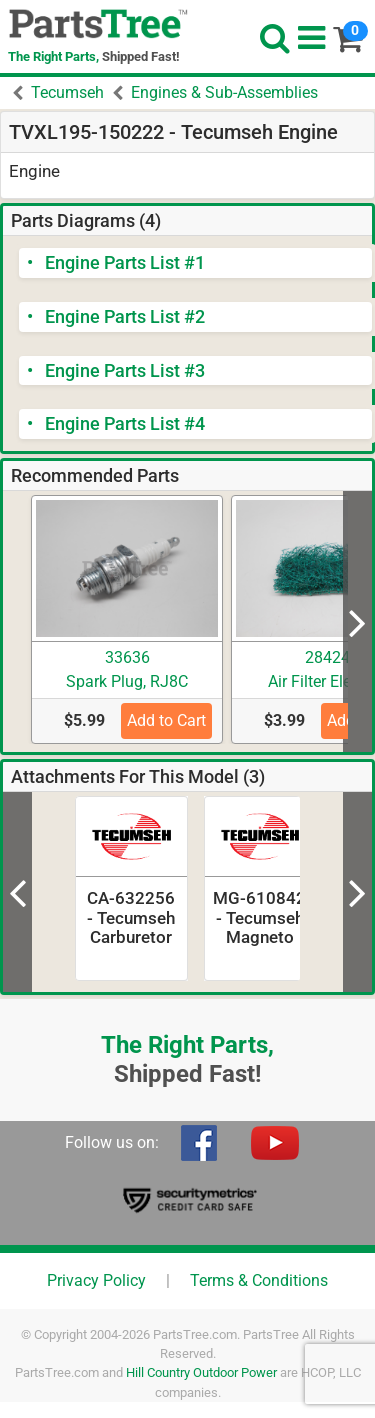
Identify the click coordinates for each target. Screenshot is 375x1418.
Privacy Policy (96, 1280)
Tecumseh (67, 92)
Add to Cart (166, 720)
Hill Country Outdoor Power (201, 1372)
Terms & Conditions (259, 1280)
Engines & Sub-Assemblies (224, 92)
